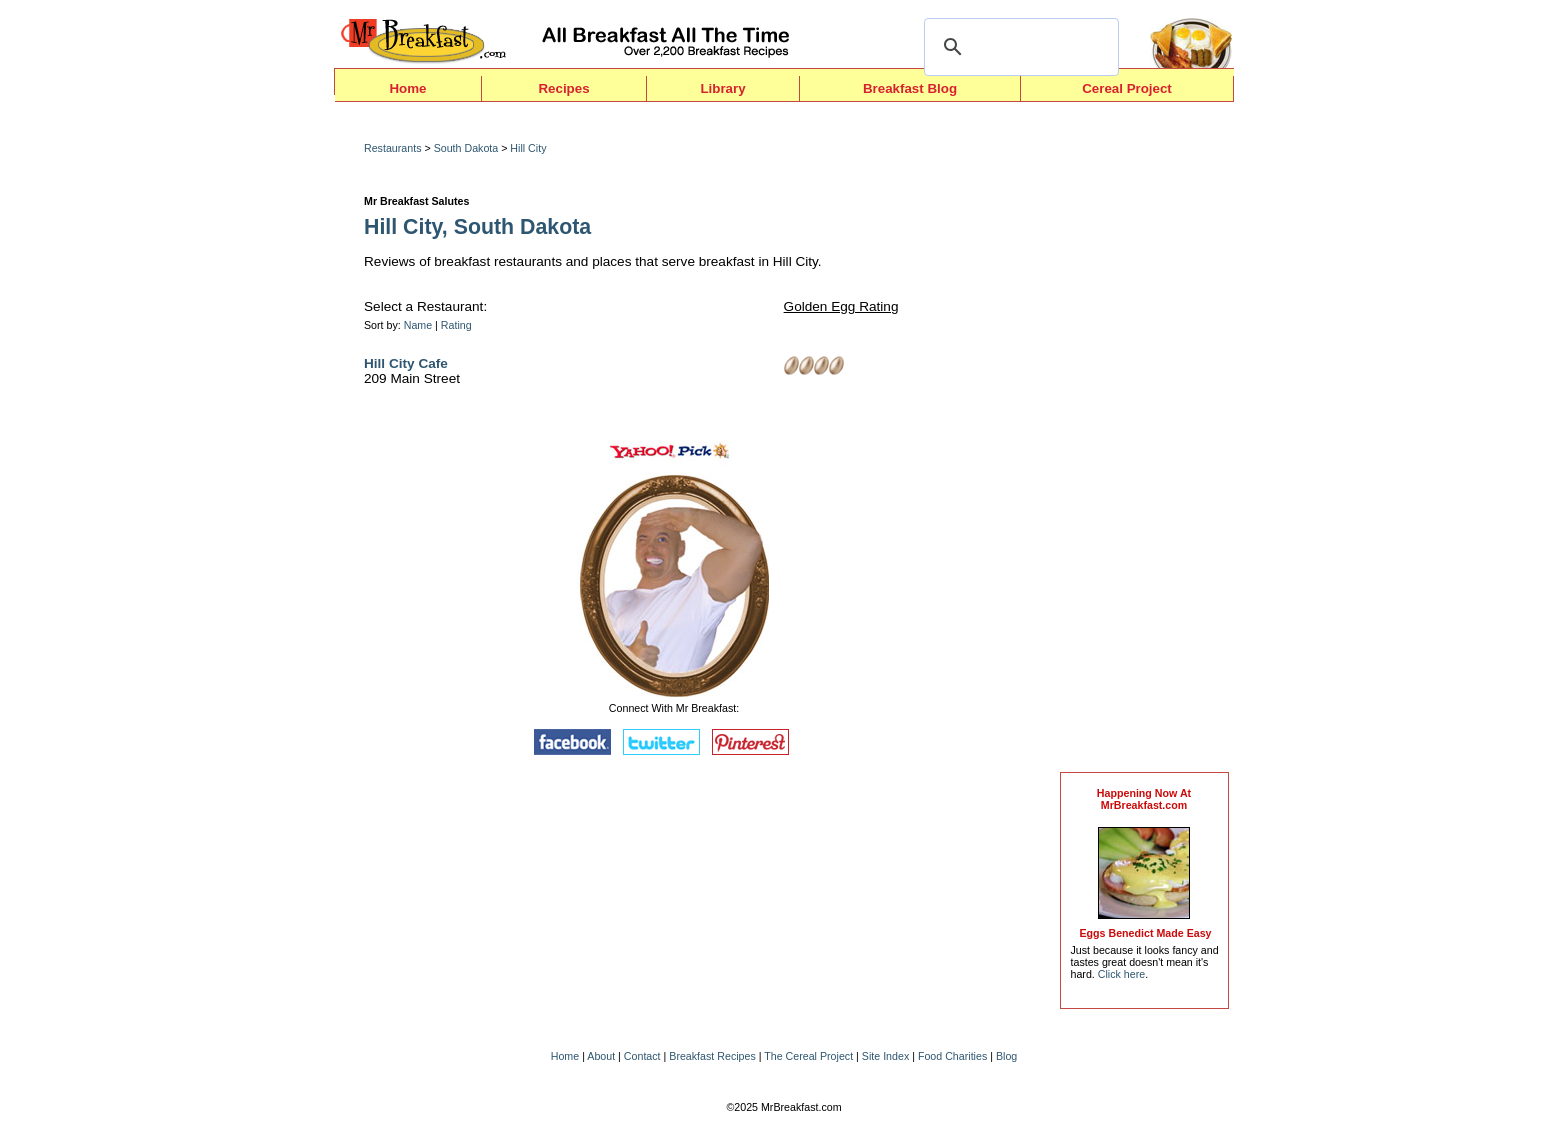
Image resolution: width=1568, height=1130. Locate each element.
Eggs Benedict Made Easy (1145, 933)
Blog (1006, 1056)
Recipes (563, 88)
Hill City (528, 148)
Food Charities (952, 1056)
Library (722, 88)
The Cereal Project (808, 1056)
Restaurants (392, 148)
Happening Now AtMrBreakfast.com (1144, 799)
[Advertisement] (1144, 442)
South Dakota (466, 148)
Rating (456, 325)
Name (418, 325)
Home (407, 88)
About (601, 1056)
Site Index (885, 1056)
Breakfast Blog (910, 88)
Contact (642, 1056)
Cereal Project (1127, 88)
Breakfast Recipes (712, 1056)
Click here (1121, 974)
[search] (1018, 47)
